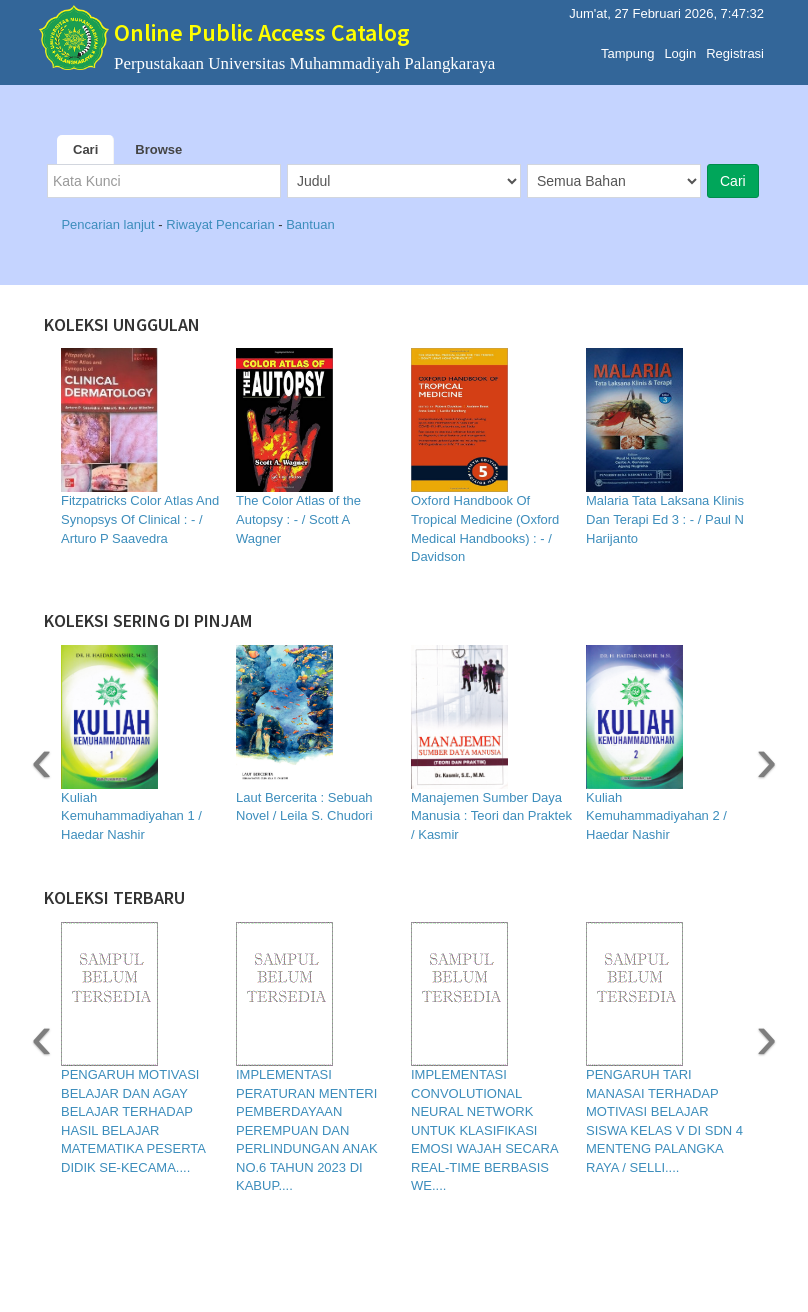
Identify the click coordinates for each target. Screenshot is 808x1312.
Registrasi (735, 48)
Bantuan (310, 224)
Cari (85, 149)
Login (680, 48)
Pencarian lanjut (109, 224)
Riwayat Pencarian (222, 224)
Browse (158, 149)
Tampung (627, 48)
